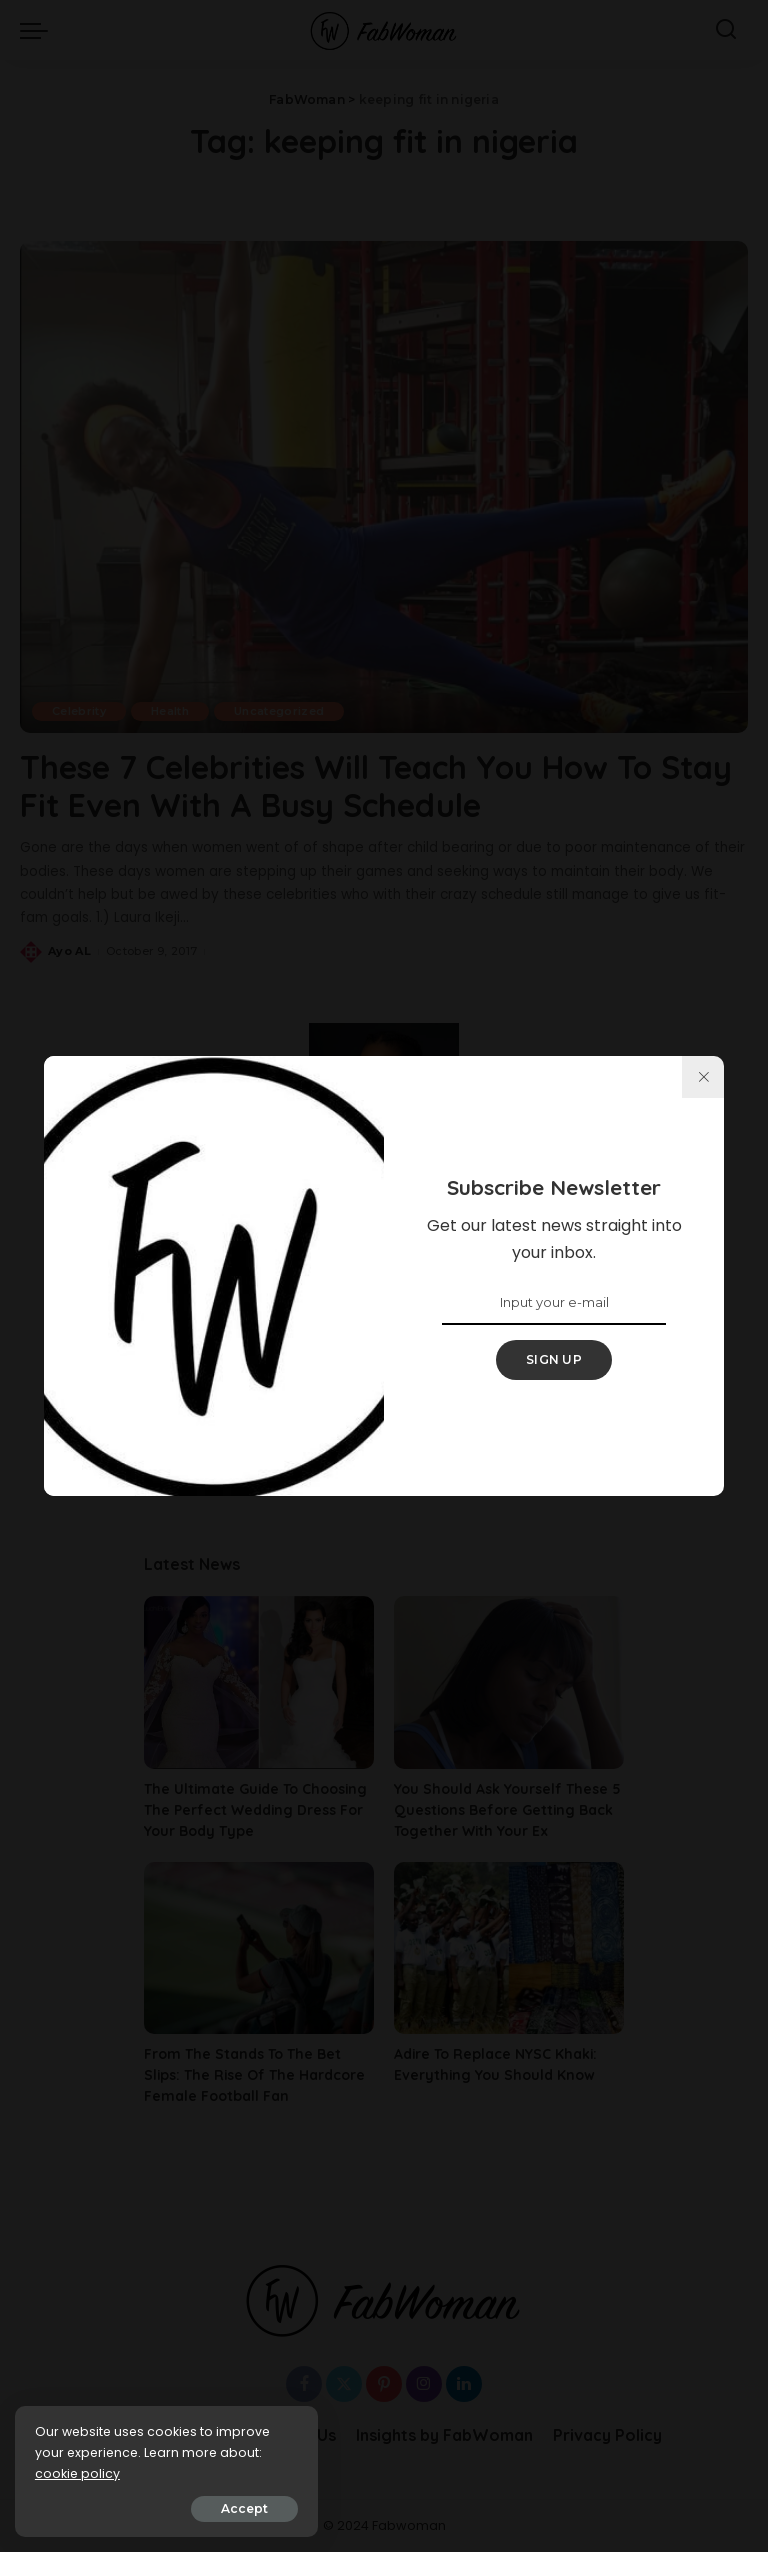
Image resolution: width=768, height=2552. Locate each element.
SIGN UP (554, 1359)
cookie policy (77, 2473)
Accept (241, 2508)
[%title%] (703, 1077)
